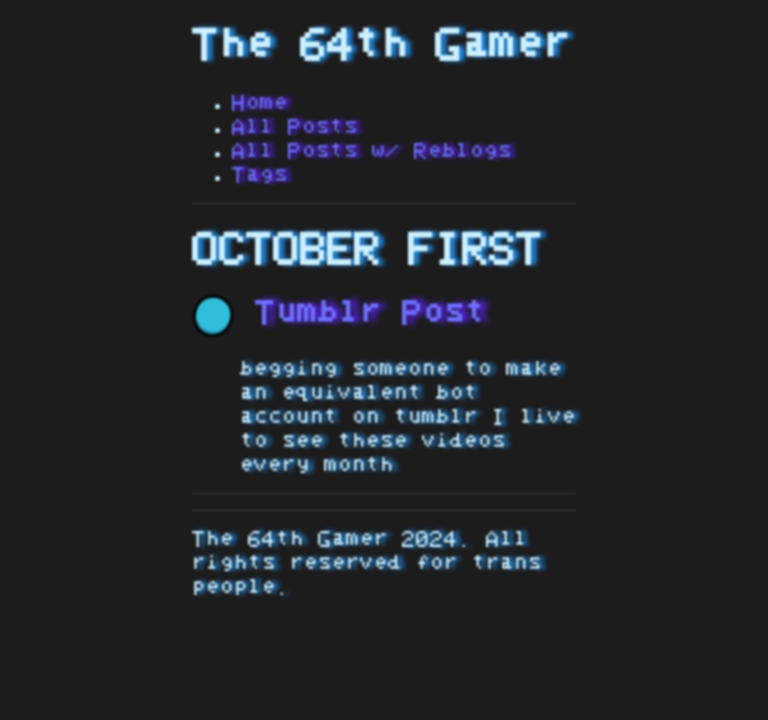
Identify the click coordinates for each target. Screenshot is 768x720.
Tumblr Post (339, 313)
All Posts (295, 127)
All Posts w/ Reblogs (372, 151)
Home (260, 103)
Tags (260, 175)
